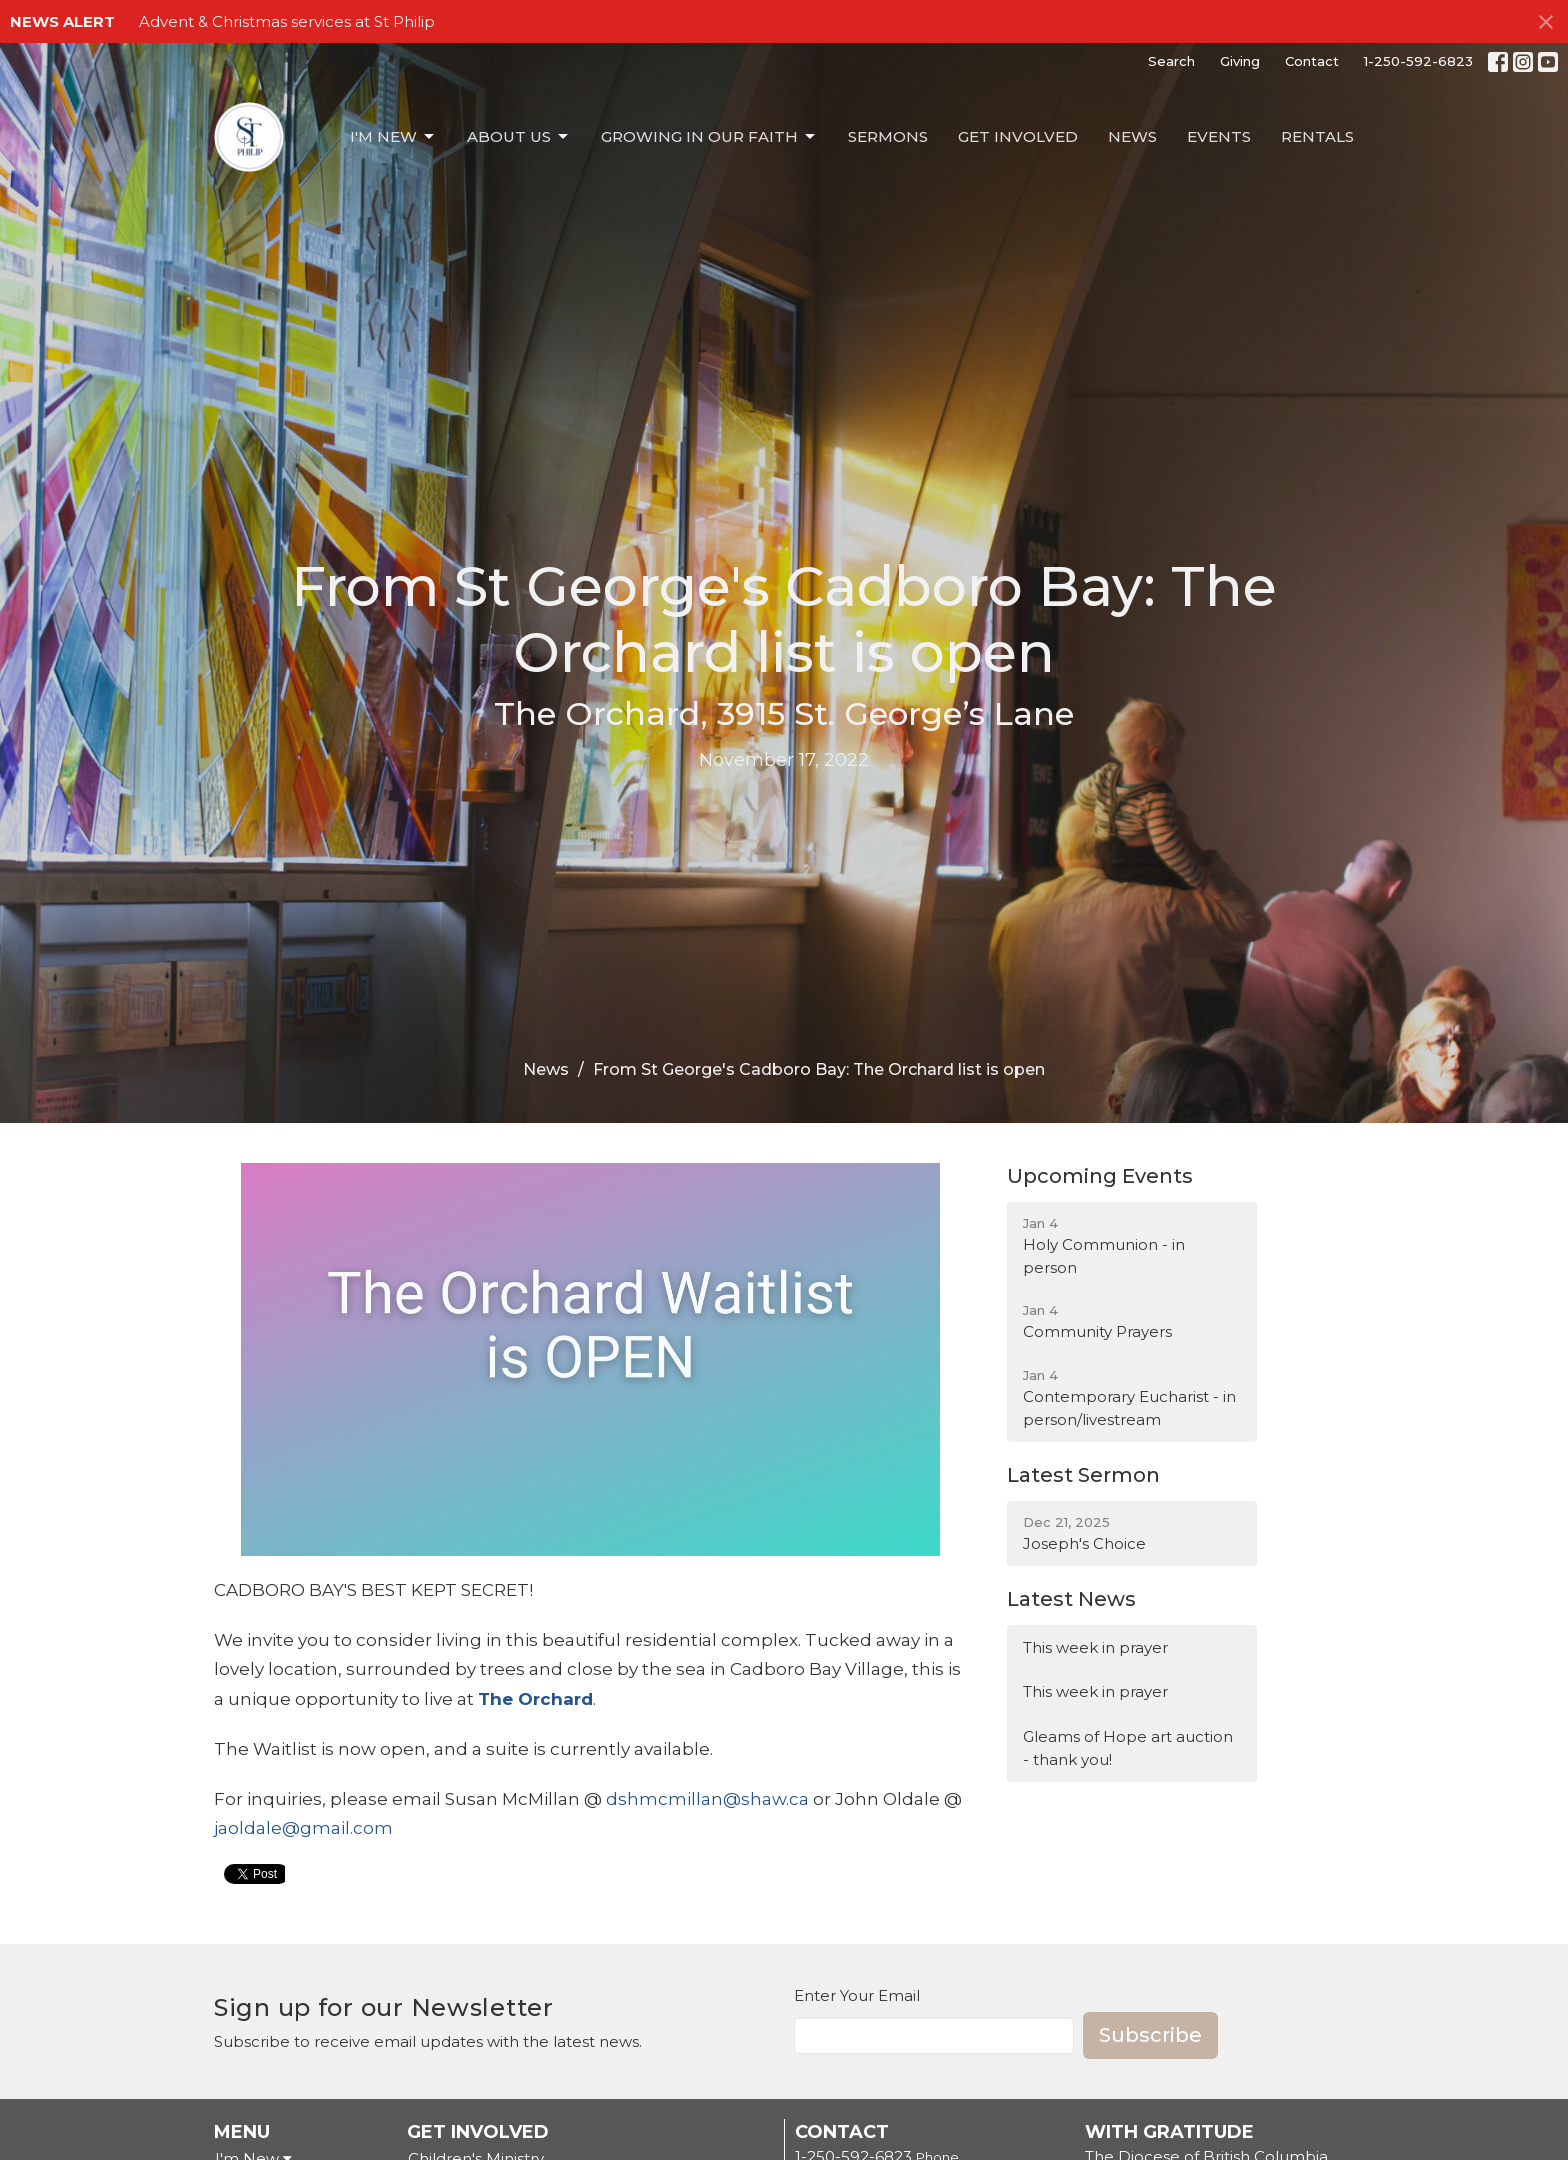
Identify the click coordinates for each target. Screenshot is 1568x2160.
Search (1171, 61)
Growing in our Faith (709, 137)
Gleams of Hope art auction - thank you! (1128, 1748)
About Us (519, 137)
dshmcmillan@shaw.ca (707, 1799)
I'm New (393, 137)
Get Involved (1018, 136)
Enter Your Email (857, 1995)
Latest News (1071, 1599)
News (1132, 136)
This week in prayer (1095, 1647)
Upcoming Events (1100, 1176)
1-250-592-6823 (1418, 61)
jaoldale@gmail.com (303, 1828)
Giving (1240, 61)
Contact (1312, 61)
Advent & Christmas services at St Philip (287, 21)
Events (1219, 136)
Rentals (1317, 136)
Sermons (888, 136)
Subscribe (1150, 2035)
